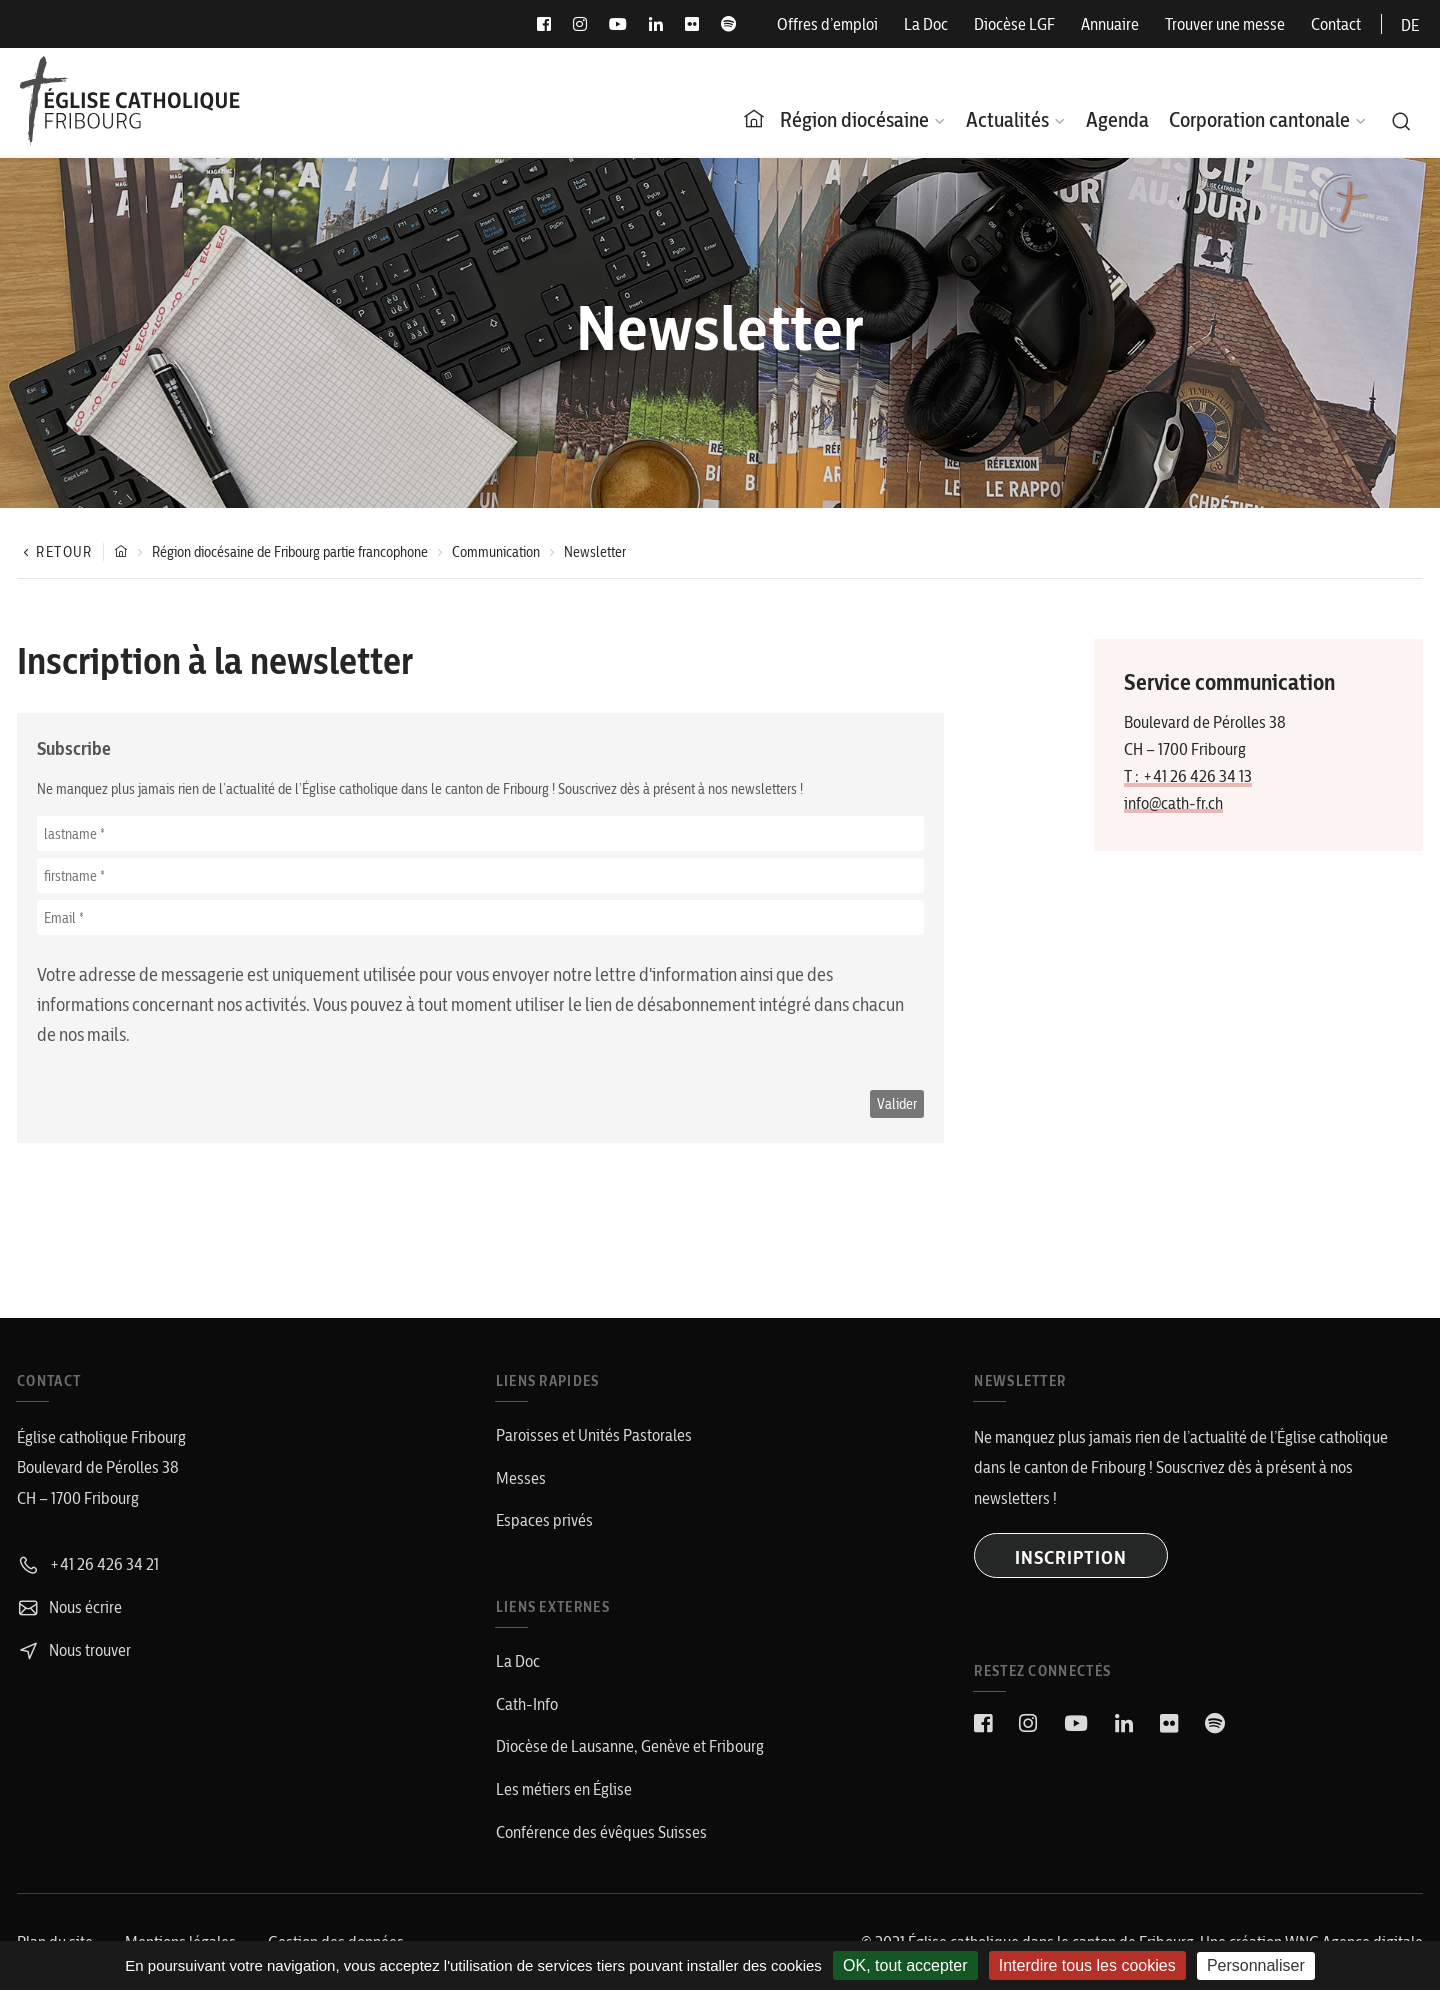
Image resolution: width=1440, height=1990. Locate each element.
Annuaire (1110, 24)
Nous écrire (69, 1607)
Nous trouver (74, 1650)
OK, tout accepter (905, 1965)
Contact (1336, 24)
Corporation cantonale (1259, 119)
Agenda (1117, 119)
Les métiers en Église (564, 1789)
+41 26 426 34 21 (88, 1564)
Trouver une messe (1225, 24)
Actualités (1007, 119)
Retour (55, 552)
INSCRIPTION (1071, 1557)
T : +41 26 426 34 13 (1188, 776)
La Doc (926, 24)
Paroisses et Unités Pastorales (594, 1435)
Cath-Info (527, 1704)
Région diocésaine (854, 119)
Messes (521, 1478)
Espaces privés (544, 1520)
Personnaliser (1256, 1965)
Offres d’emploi (827, 24)
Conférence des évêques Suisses (601, 1832)
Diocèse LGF (1014, 24)
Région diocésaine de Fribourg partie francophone (290, 552)
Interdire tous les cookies (1087, 1965)
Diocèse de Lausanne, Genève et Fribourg (630, 1746)
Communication (496, 552)
